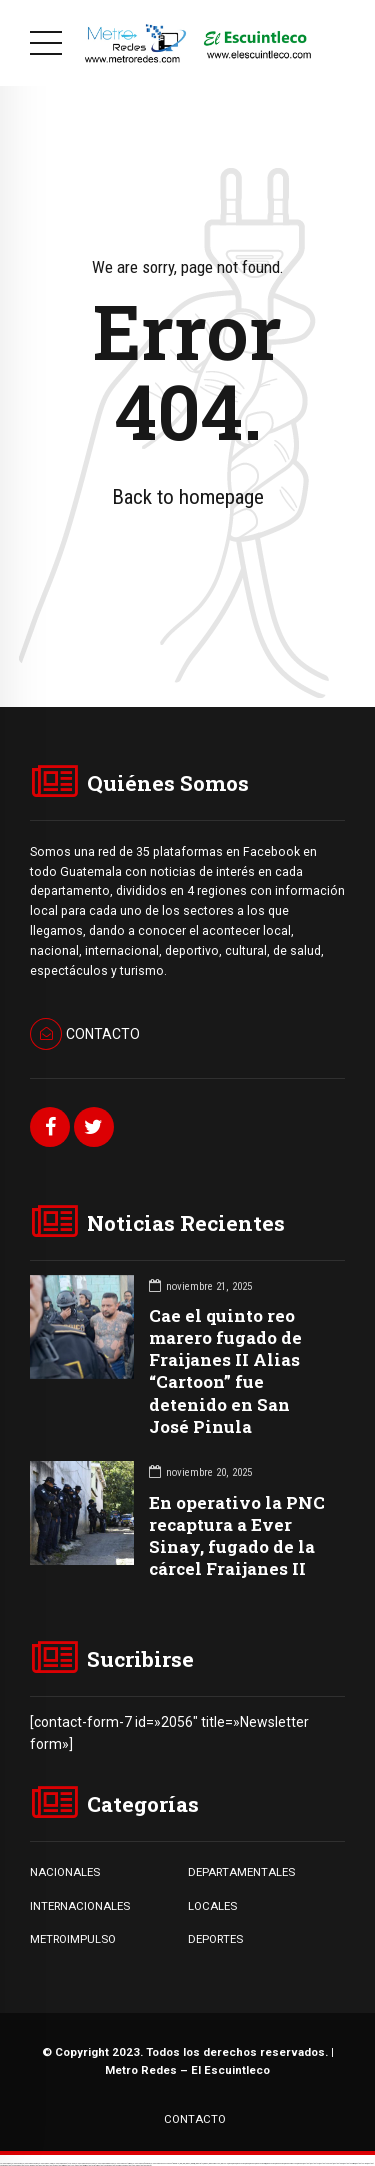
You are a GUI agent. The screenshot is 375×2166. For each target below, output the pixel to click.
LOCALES (212, 1906)
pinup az (252, 2163)
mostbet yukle (70, 2165)
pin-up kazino (279, 2163)
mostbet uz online (25, 2165)
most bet (35, 2165)
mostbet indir (80, 2165)
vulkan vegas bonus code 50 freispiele (164, 2163)
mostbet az (50, 2165)
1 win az (205, 2163)
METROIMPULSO (73, 1939)
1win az (187, 2163)
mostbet (306, 2163)
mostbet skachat (326, 2163)
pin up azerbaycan (290, 2163)
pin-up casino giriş (260, 2163)
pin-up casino (270, 2163)
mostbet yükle (131, 2165)
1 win (183, 2163)
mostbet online (361, 2163)
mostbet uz (314, 2163)
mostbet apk (338, 2163)
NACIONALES (65, 1872)
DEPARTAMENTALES (241, 1872)
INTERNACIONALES (80, 1906)
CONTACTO (195, 2119)
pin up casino (240, 2163)
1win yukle (224, 2163)
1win (180, 2163)
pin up (230, 2163)
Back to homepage (188, 497)
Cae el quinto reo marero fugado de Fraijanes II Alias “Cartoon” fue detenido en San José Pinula (225, 1370)
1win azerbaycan (214, 2163)
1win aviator (199, 2163)
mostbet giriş (59, 2165)
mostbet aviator (91, 2165)
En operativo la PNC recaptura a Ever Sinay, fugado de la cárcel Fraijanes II (237, 1535)
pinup (234, 2163)
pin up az (300, 2163)
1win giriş (192, 2163)
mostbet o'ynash (11, 2165)
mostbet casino (103, 2165)
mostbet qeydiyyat (144, 2165)
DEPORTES (215, 1939)
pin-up (247, 2163)
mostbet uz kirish (349, 2163)
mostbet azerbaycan (117, 2165)
